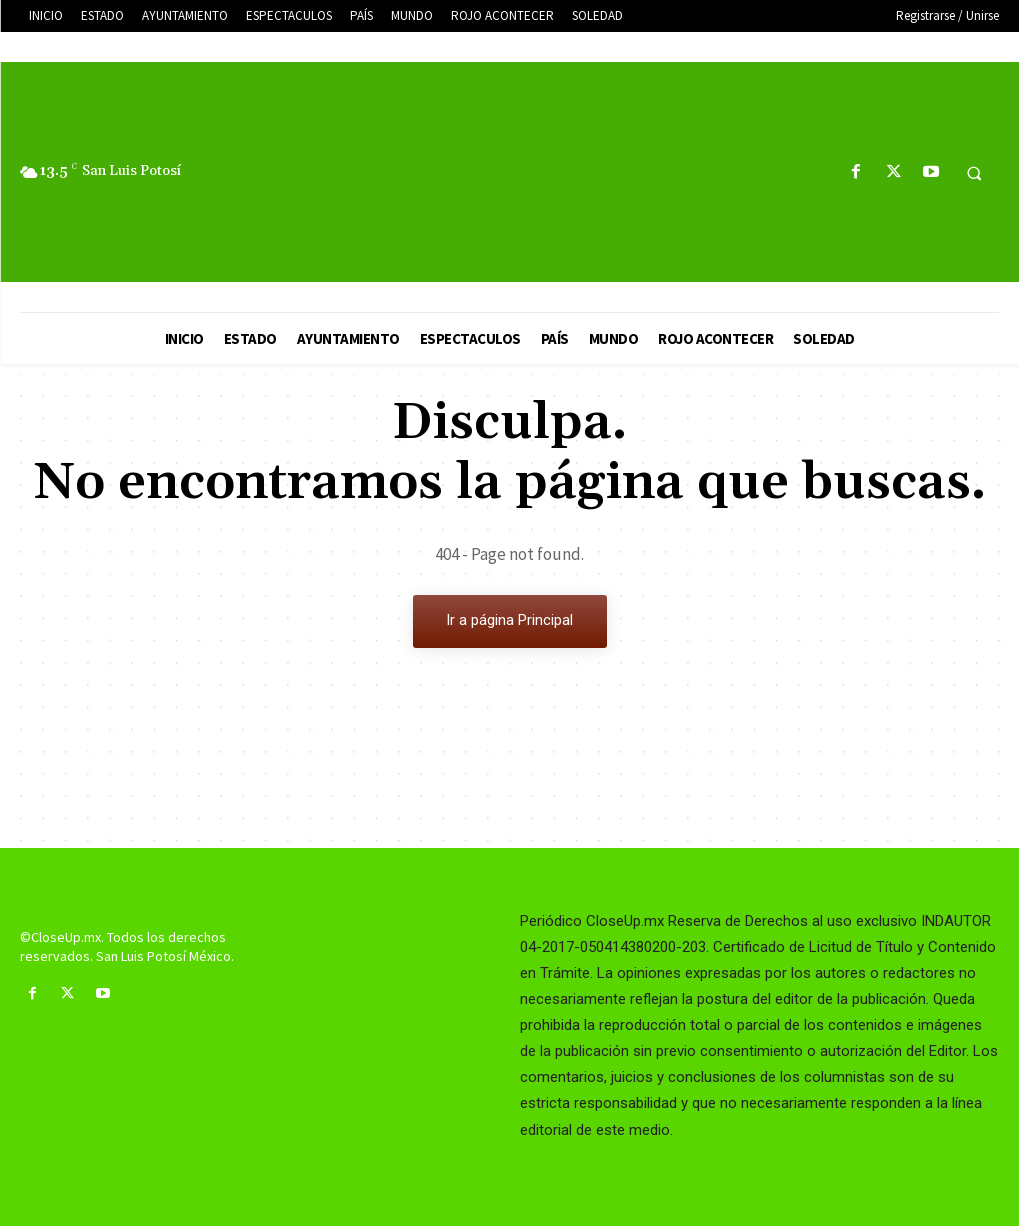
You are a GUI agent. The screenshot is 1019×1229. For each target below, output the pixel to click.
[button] (974, 173)
